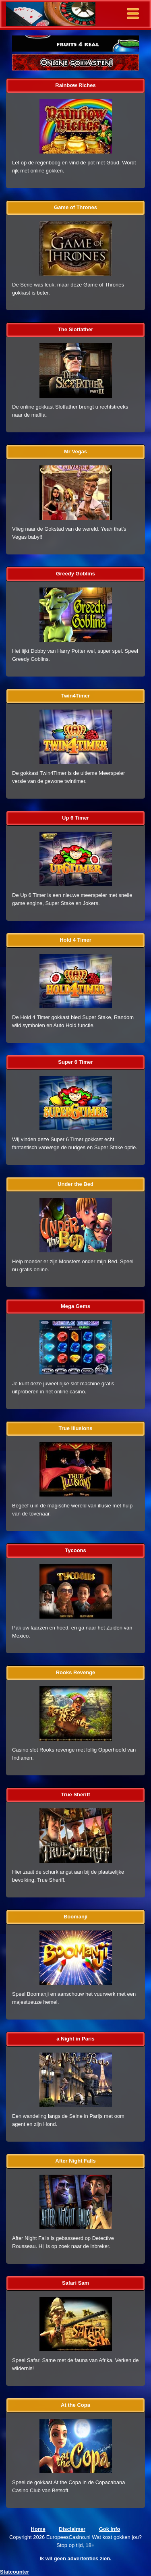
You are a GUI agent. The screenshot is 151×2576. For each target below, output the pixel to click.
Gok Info (109, 2529)
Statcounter (14, 2572)
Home (38, 2529)
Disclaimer (72, 2529)
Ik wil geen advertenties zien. (75, 2558)
